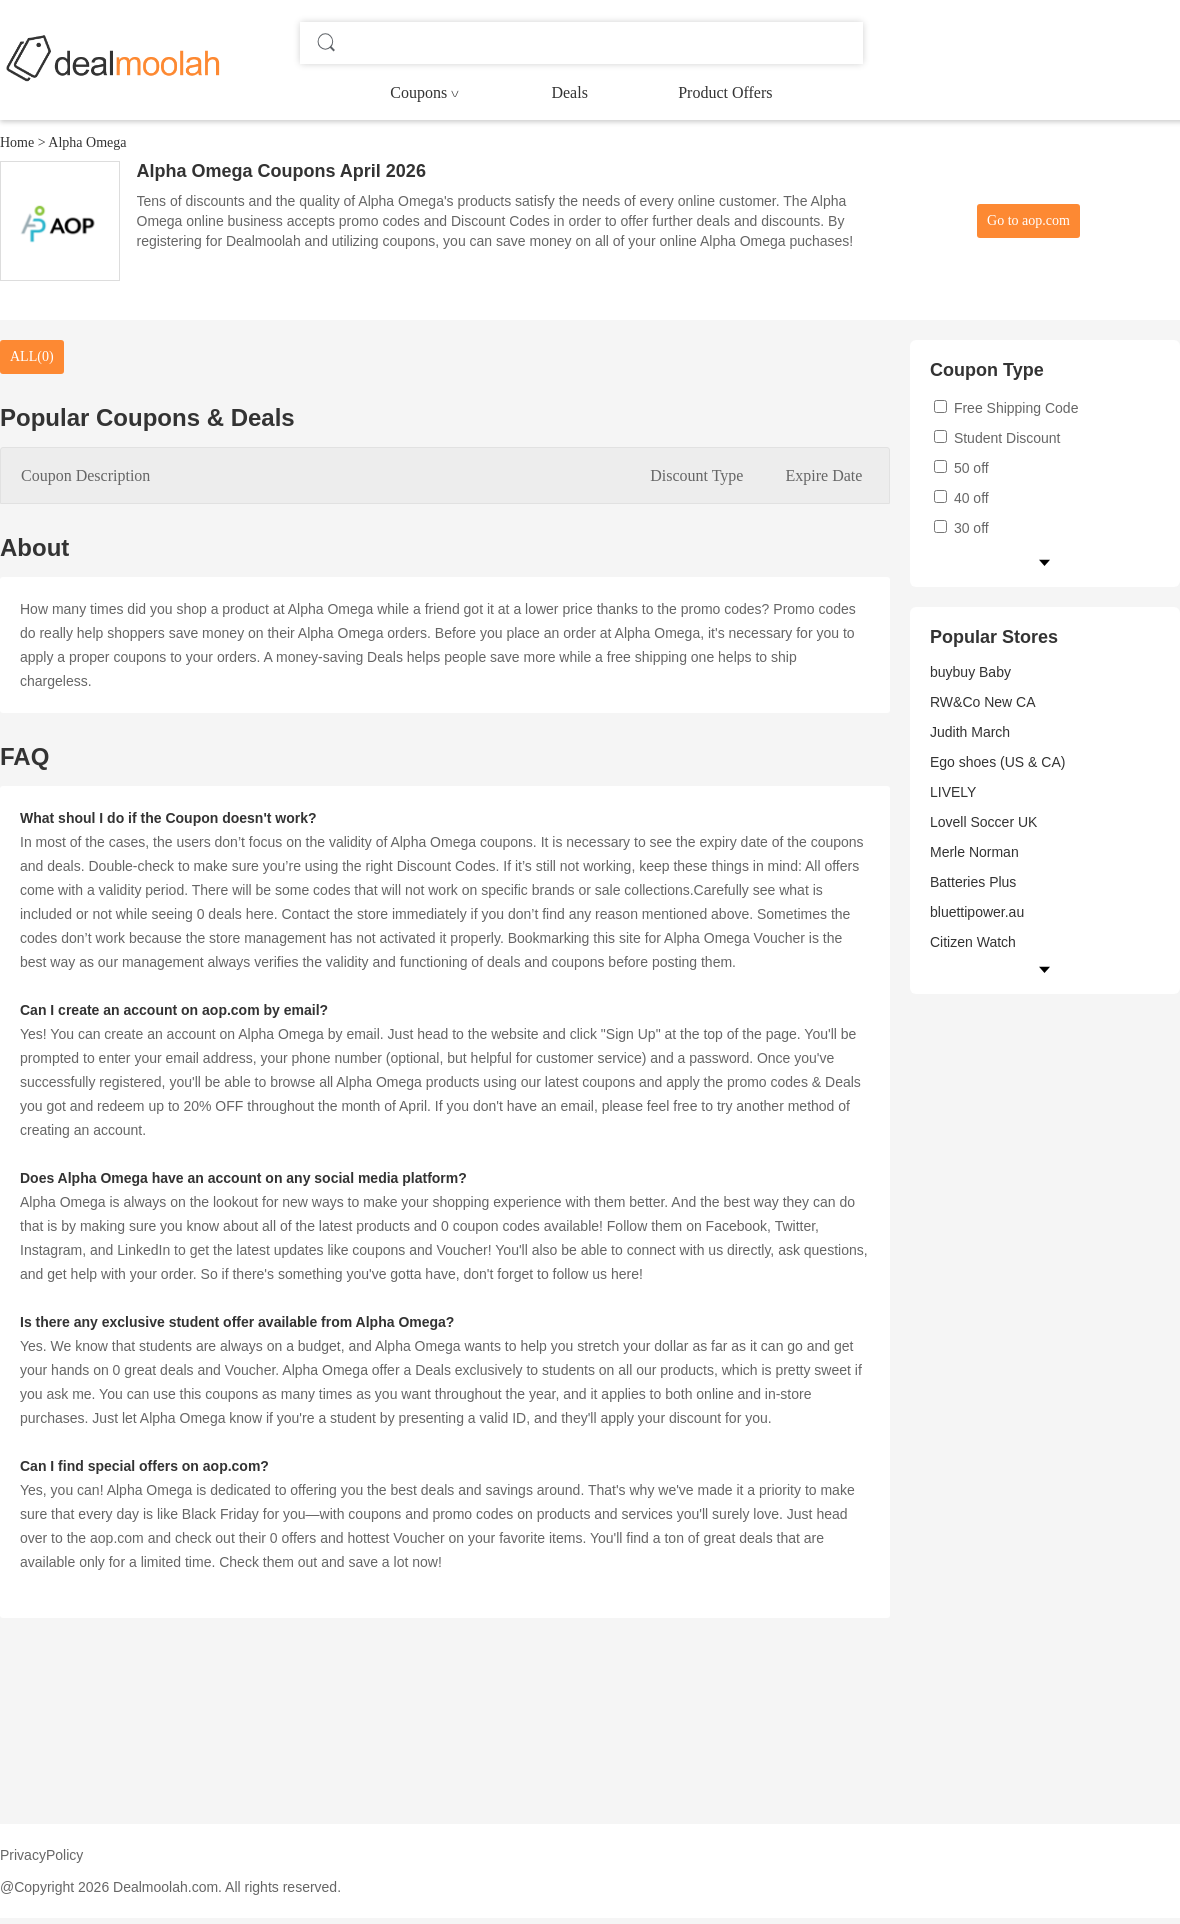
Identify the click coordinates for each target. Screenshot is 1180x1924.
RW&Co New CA (983, 702)
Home (17, 142)
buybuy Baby (970, 672)
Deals (569, 92)
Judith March (970, 732)
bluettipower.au (977, 912)
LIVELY (953, 792)
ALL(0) (32, 356)
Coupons (418, 92)
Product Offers (725, 92)
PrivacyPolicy (41, 1855)
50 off (961, 468)
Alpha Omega (87, 142)
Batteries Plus (973, 882)
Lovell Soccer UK (983, 822)
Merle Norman (974, 852)
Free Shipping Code (1006, 408)
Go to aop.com (1028, 220)
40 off (961, 498)
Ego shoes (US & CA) (997, 762)
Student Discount (997, 438)
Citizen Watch (973, 942)
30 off (961, 528)
